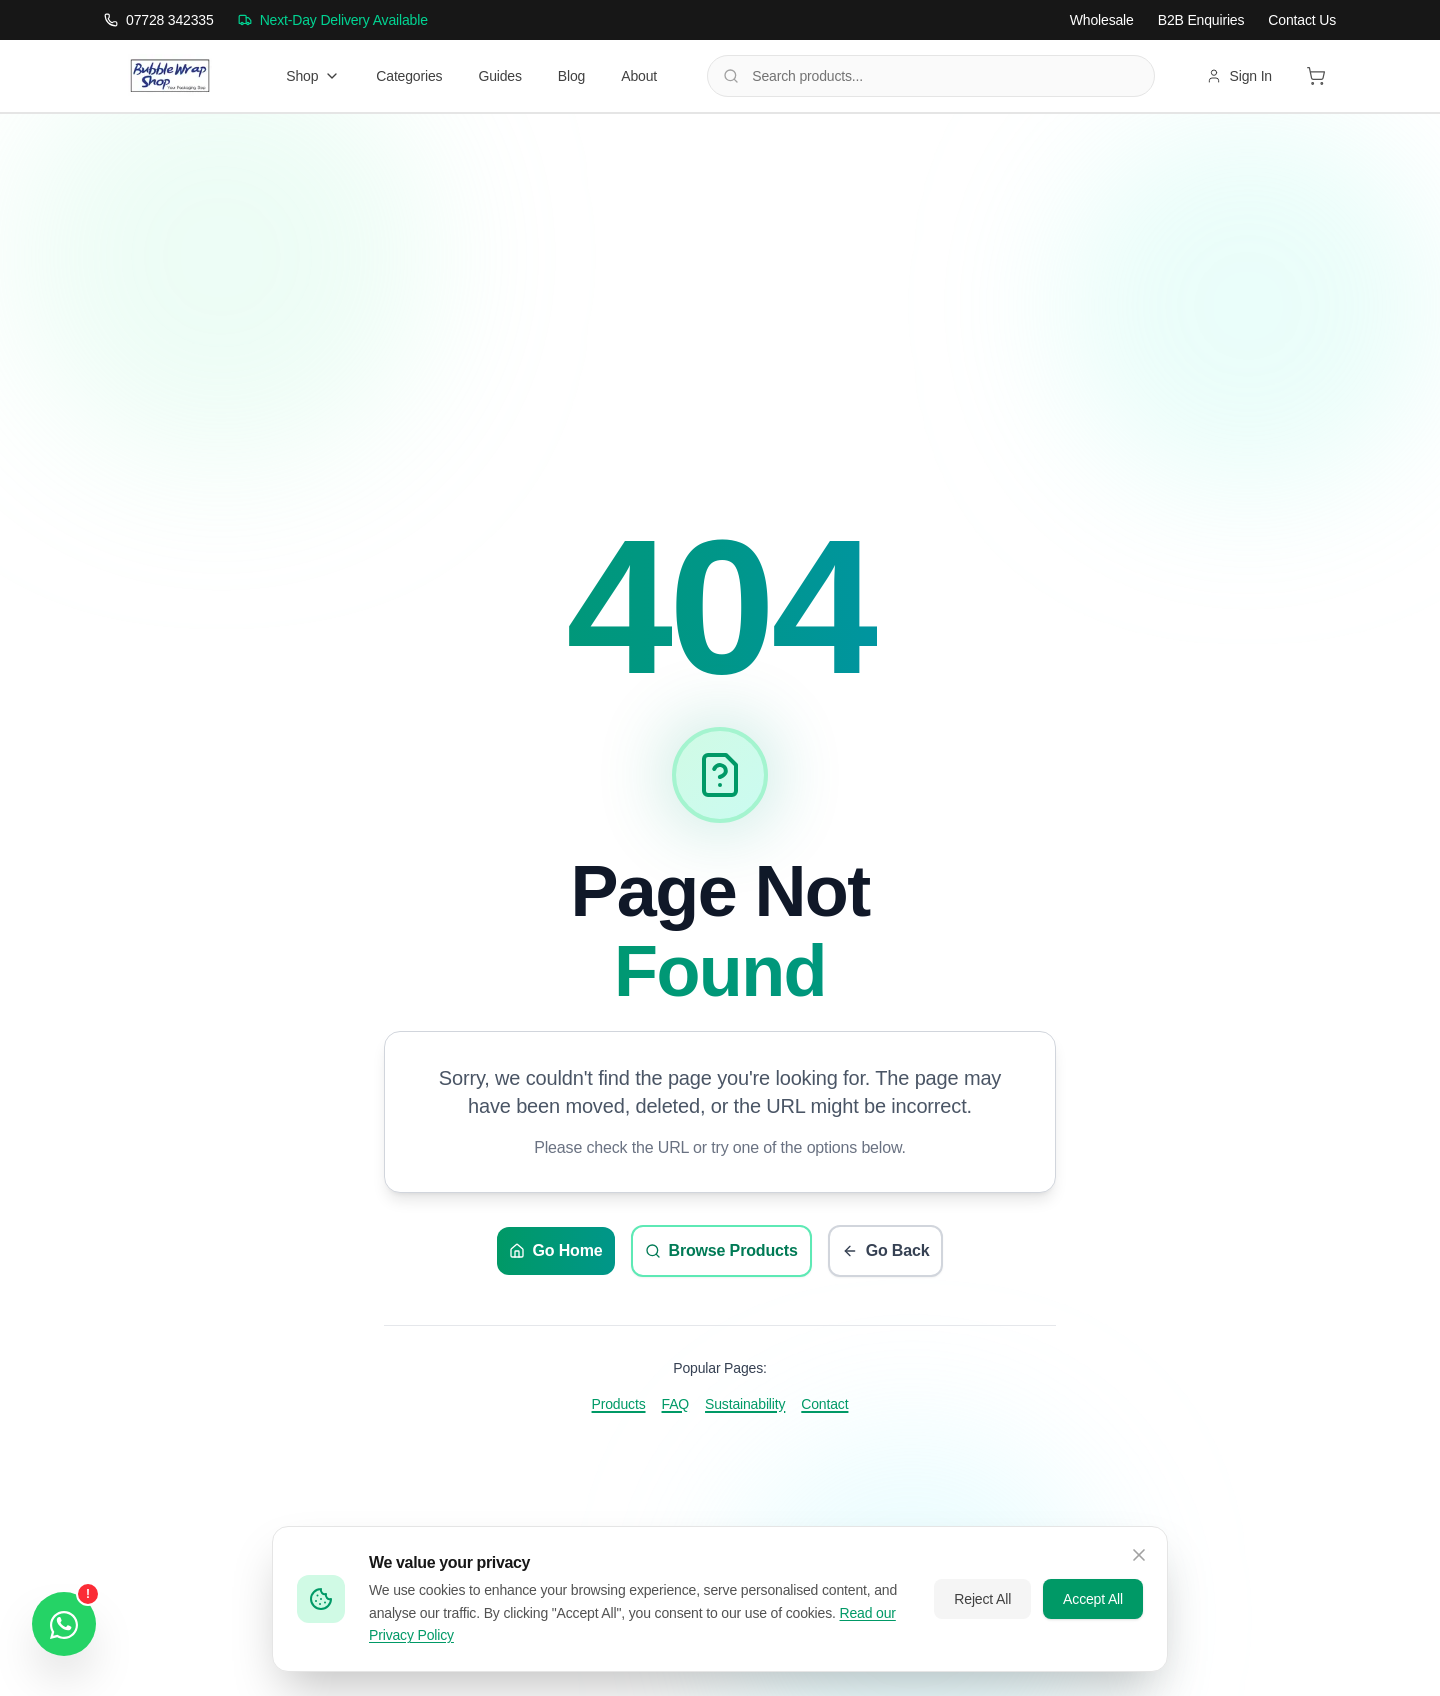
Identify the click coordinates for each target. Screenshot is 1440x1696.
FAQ (676, 1404)
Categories (409, 76)
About (639, 76)
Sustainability (745, 1404)
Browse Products (721, 1250)
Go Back (886, 1250)
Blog (571, 76)
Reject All (982, 1599)
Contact (824, 1404)
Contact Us (1302, 20)
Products (619, 1404)
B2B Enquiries (1201, 20)
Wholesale (1102, 20)
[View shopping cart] (1316, 76)
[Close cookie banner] (1139, 1555)
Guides (499, 76)
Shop (313, 76)
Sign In (1239, 76)
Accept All (1093, 1599)
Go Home (556, 1250)
